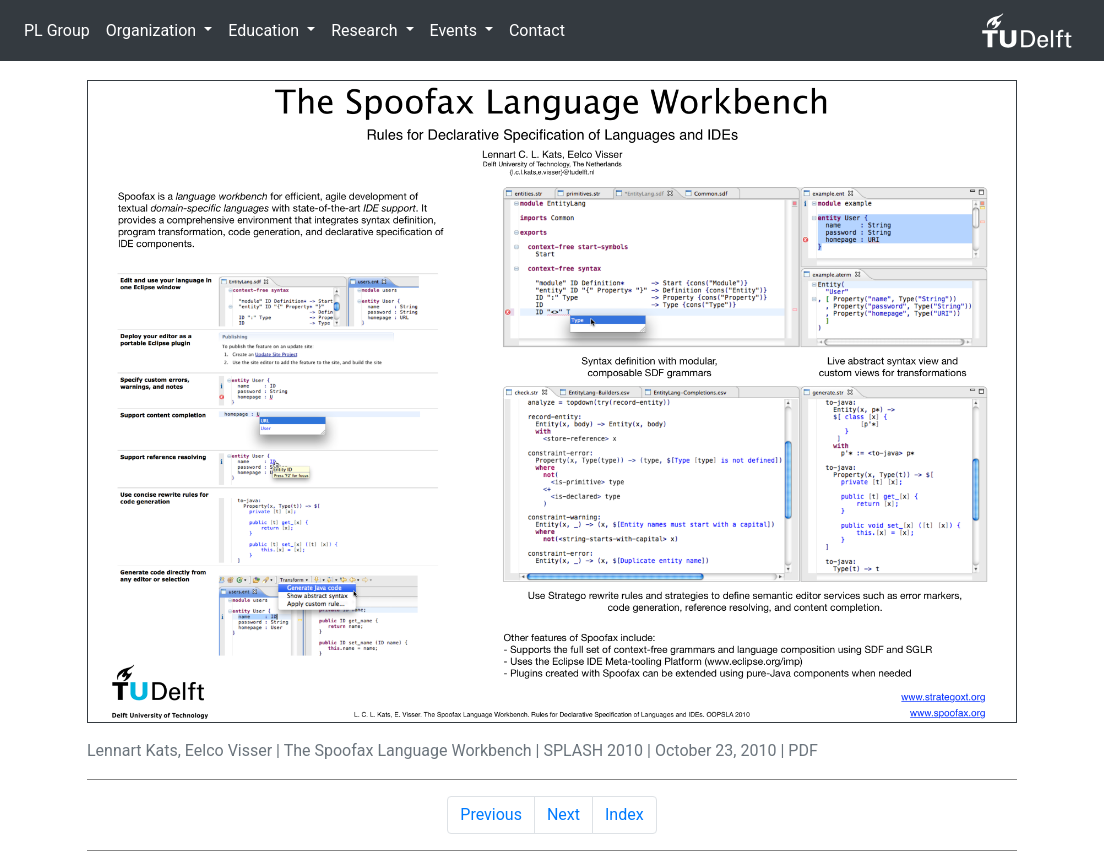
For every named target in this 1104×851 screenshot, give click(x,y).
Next (563, 814)
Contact (537, 30)
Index (624, 814)
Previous (491, 814)
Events (455, 30)
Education (265, 30)
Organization (153, 30)
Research (366, 30)
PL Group (57, 30)
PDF (802, 750)
